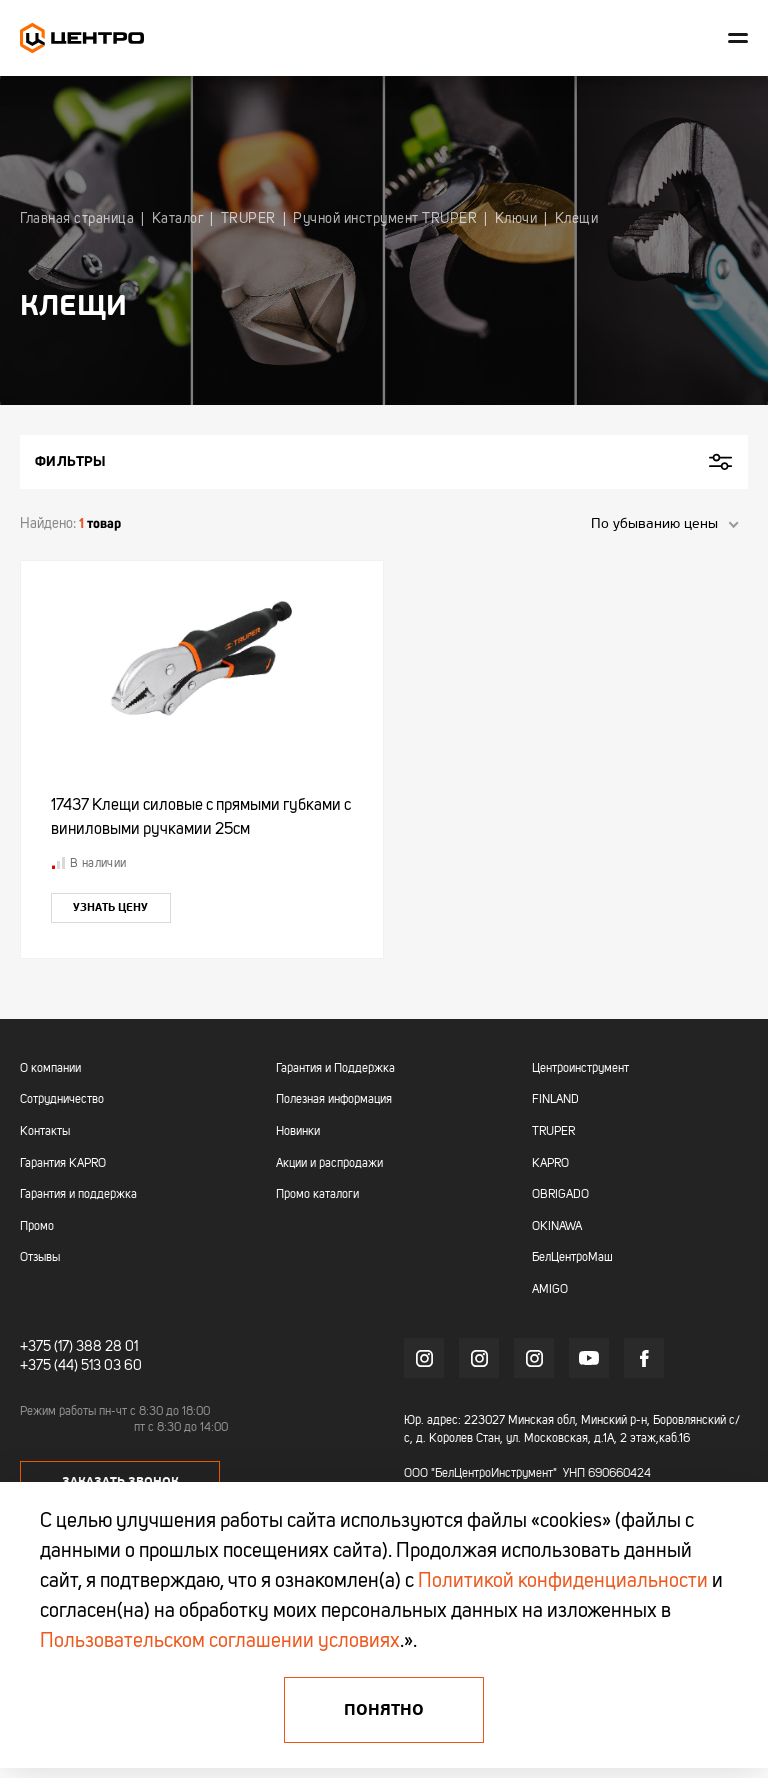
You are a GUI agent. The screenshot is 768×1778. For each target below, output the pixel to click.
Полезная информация (334, 1100)
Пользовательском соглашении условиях (220, 1642)
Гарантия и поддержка (78, 1195)
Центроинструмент (580, 1069)
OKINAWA (557, 1227)
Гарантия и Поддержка (335, 1069)
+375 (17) (46, 1347)
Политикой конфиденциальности (563, 1582)
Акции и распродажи (329, 1164)
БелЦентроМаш (572, 1258)
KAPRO (550, 1164)
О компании (50, 1069)
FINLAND (555, 1100)
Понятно (384, 1710)
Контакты (45, 1132)
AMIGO (550, 1290)
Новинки (298, 1132)
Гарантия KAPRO (63, 1164)
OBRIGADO (560, 1195)
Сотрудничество (62, 1100)
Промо (37, 1227)
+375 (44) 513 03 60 (81, 1366)
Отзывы (40, 1258)
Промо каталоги (317, 1195)
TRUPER (553, 1132)
